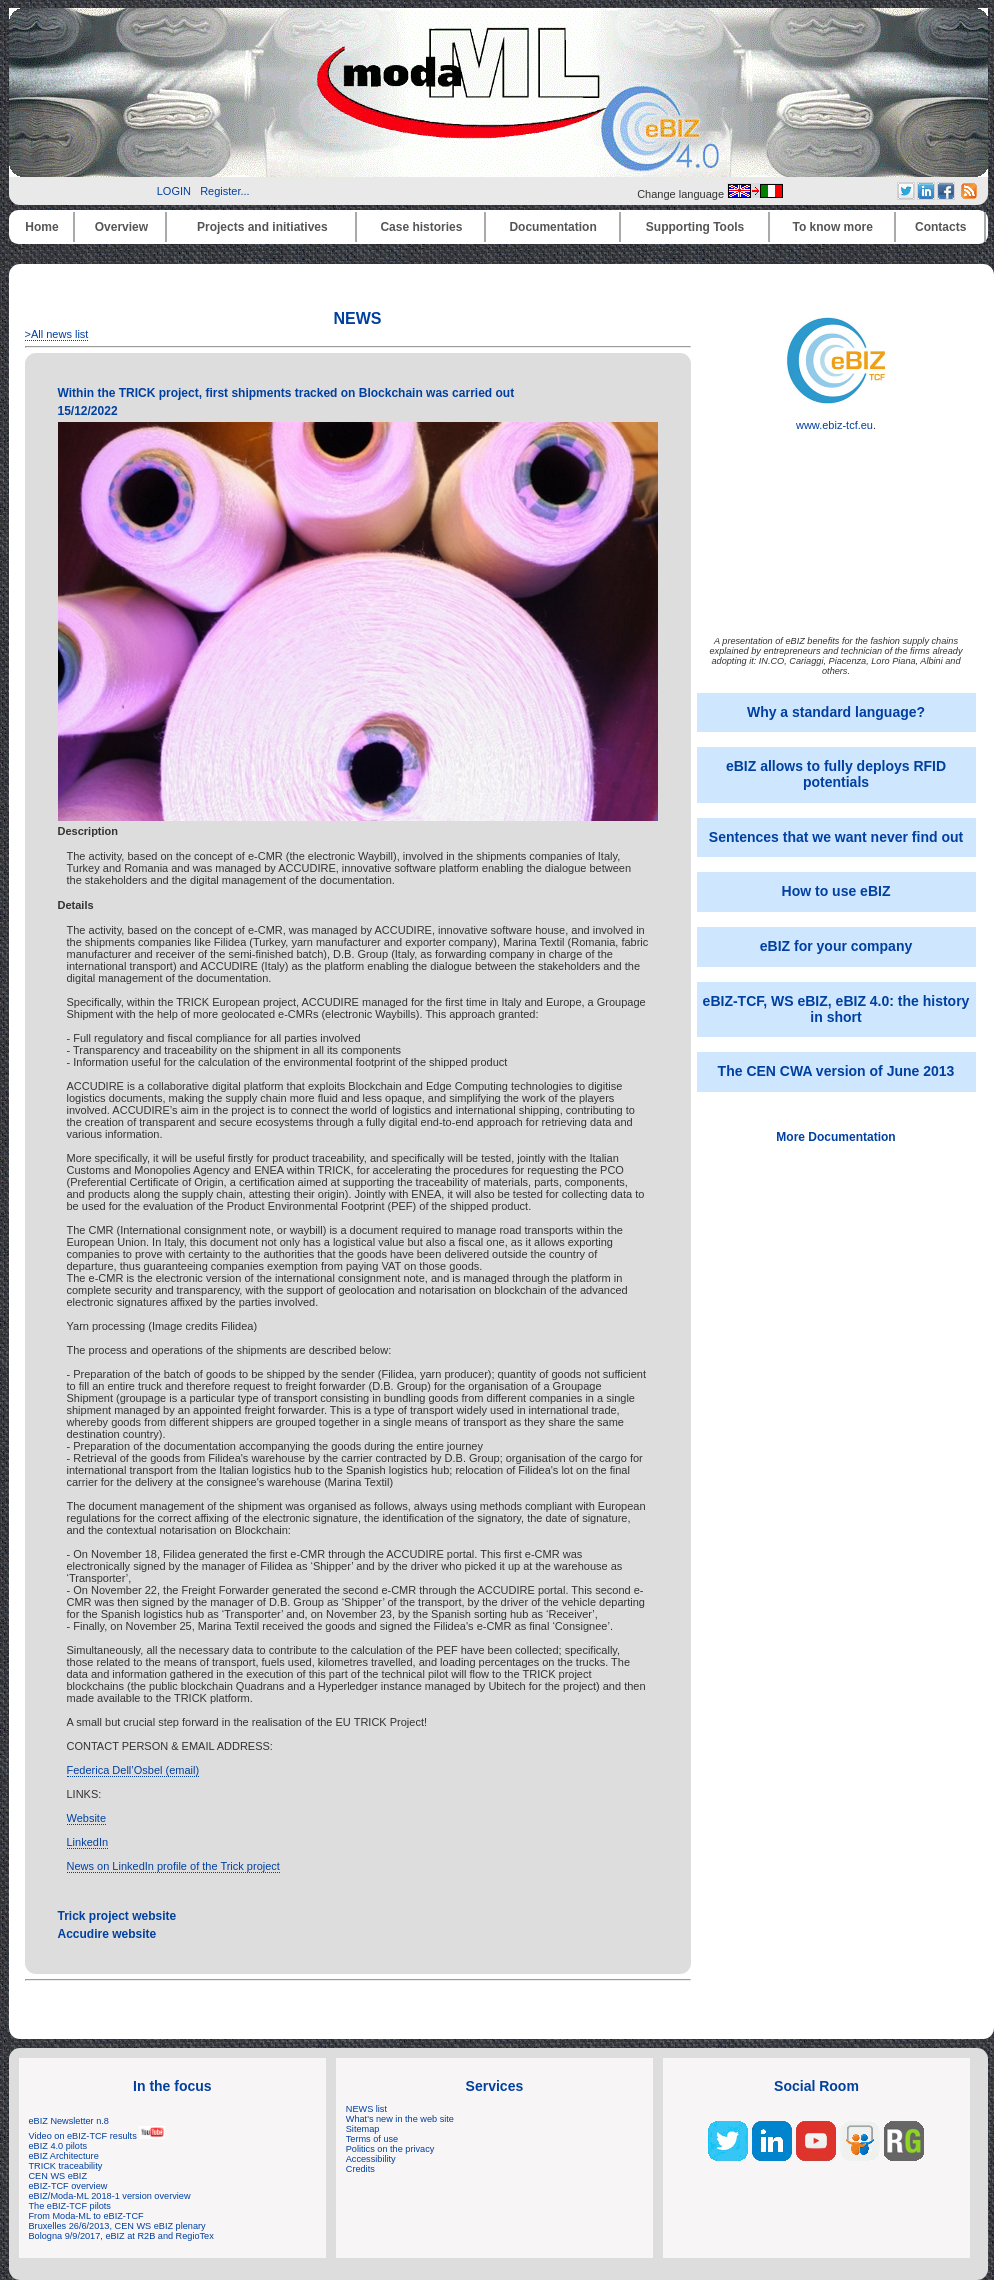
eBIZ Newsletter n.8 (69, 2121)
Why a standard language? (836, 712)
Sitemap (363, 2129)
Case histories (421, 227)
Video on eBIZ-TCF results (97, 2136)
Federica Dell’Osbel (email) (133, 1770)
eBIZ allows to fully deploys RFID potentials (836, 774)
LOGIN (174, 191)
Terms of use (372, 2139)
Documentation (552, 227)
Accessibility (371, 2159)
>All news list (57, 334)
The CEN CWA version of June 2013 (836, 1071)
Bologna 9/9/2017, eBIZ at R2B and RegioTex (121, 2236)
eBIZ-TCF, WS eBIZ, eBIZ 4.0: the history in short (836, 1009)
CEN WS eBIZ (58, 2176)
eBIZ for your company (836, 946)
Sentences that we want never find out (836, 837)
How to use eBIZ (836, 891)
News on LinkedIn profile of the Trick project (173, 1866)
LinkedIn (88, 1842)
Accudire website (107, 1934)
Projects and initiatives (262, 227)
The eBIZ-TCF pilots (70, 2206)
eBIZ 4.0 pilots (58, 2146)
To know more (833, 227)
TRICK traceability (66, 2166)
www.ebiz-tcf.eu (836, 420)
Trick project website (117, 1916)
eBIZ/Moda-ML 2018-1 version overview (110, 2196)
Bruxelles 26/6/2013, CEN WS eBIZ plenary (117, 2226)
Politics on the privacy (390, 2149)
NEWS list (366, 2109)
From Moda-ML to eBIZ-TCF (86, 2216)
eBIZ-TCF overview (68, 2186)
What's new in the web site (400, 2119)
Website (87, 1818)
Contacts (940, 227)
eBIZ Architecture (64, 2156)
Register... (225, 191)
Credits (360, 2169)
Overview (121, 227)
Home (41, 227)
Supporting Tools (695, 227)
